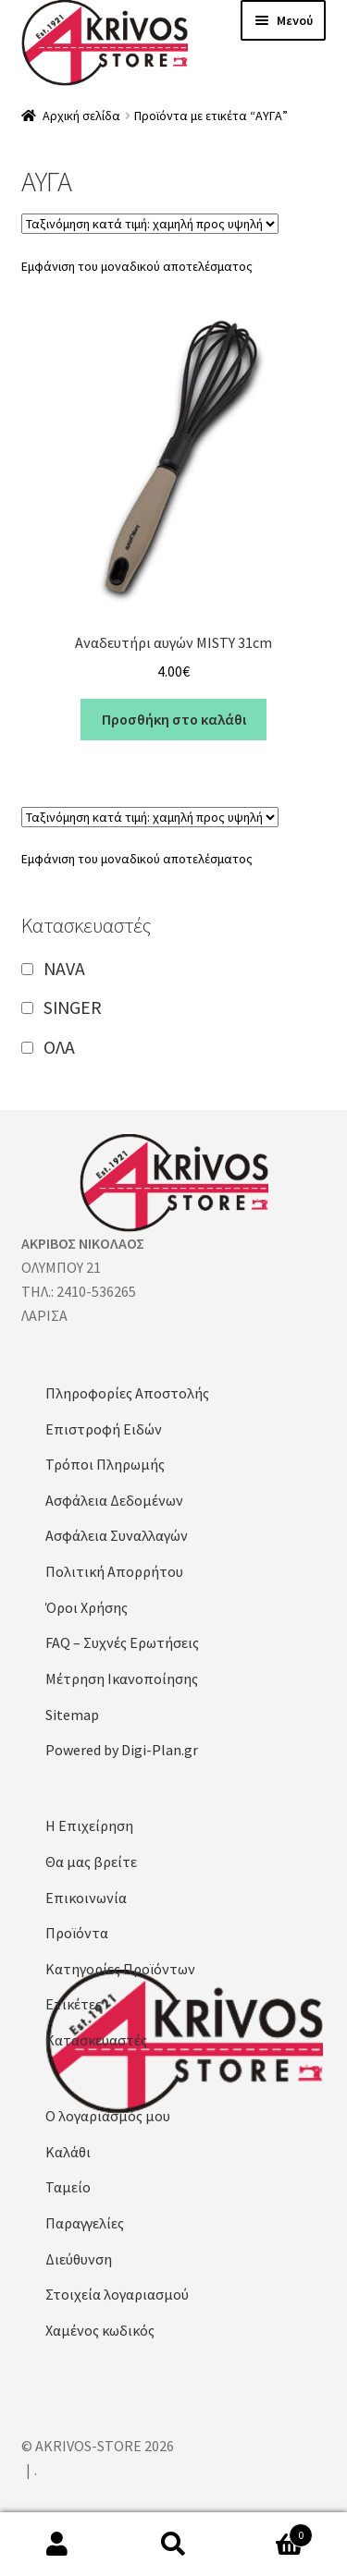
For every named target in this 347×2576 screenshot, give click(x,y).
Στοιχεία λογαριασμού (117, 2294)
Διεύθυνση (78, 2259)
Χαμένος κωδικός (100, 2330)
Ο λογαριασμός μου (107, 2115)
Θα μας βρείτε (91, 1861)
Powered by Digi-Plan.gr (121, 1749)
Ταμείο (68, 2187)
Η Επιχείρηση (89, 1825)
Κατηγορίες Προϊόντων (120, 1968)
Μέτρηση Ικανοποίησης (121, 1678)
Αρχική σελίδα (81, 115)
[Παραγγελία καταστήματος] (150, 224)
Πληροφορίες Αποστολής (127, 1393)
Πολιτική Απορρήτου (114, 1571)
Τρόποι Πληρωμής (105, 1464)
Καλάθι (68, 2152)
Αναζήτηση (173, 2544)
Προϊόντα (76, 1932)
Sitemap (72, 1714)
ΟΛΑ (59, 1046)
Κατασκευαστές (96, 2040)
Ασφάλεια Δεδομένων (114, 1500)
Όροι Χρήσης (86, 1607)
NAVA (64, 968)
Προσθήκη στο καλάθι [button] (174, 719)
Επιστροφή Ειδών (103, 1429)
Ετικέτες (73, 2004)
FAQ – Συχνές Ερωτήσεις (122, 1642)
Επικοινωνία (86, 1897)
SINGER (72, 1007)
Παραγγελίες (84, 2223)
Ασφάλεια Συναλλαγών (116, 1535)
